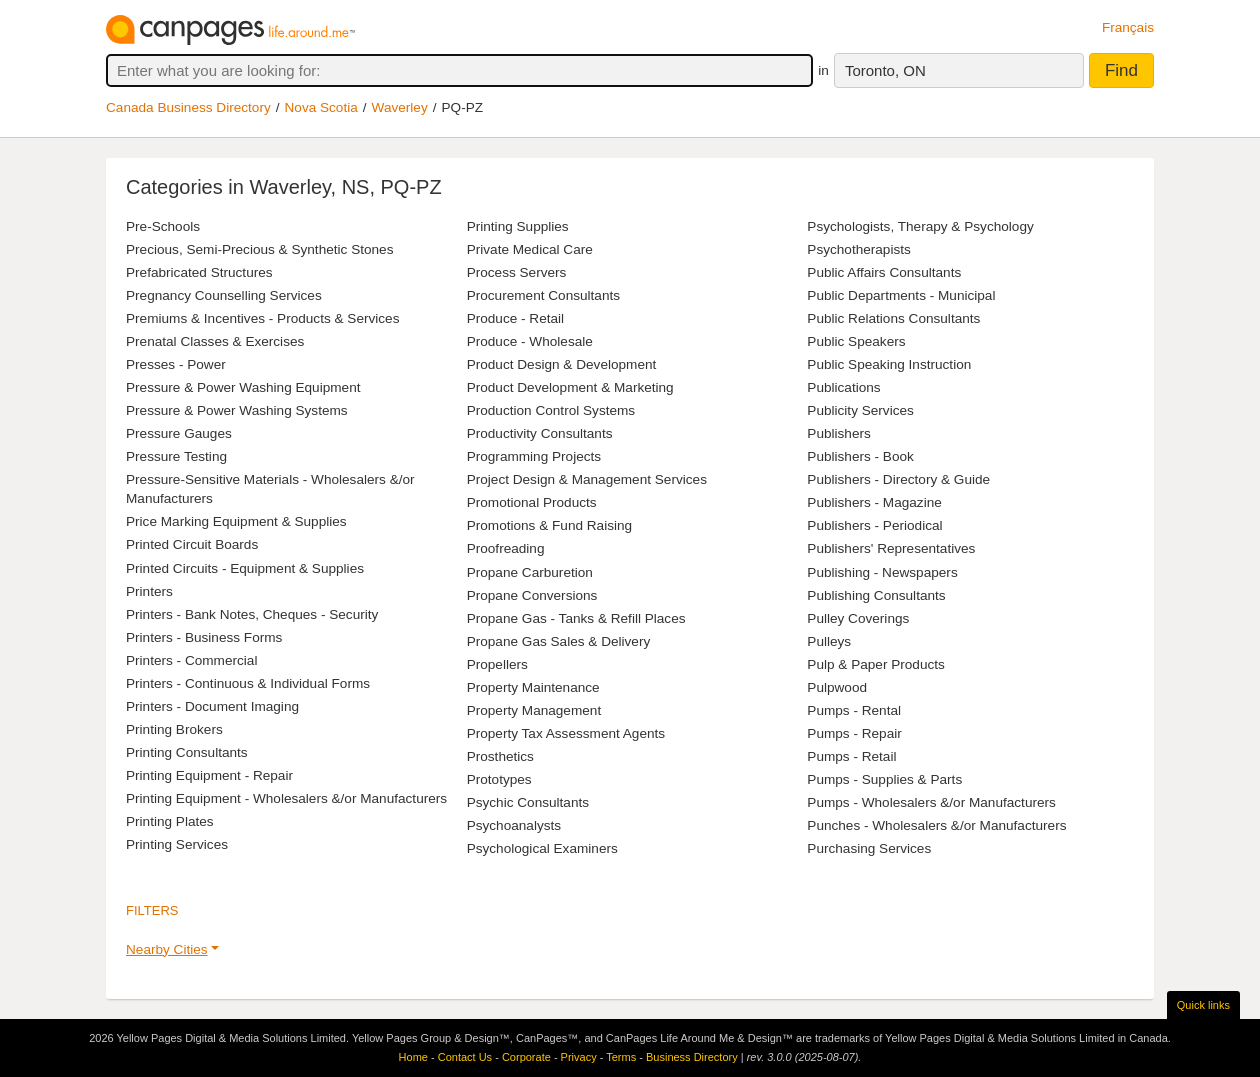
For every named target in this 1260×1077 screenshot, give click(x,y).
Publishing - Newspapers (882, 572)
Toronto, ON (885, 70)
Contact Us (465, 1057)
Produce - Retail (515, 318)
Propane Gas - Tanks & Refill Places (576, 618)
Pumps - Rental (854, 710)
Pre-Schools (163, 226)
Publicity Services (860, 410)
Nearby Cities (167, 949)
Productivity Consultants (540, 433)
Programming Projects (534, 456)
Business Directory (692, 1057)
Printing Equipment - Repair (209, 775)
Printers (149, 591)
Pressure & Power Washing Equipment (243, 387)
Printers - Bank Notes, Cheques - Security (252, 614)
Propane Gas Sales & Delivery (559, 641)
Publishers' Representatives (891, 548)
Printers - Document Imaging (212, 706)
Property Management (534, 710)
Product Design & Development (562, 364)
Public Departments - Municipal (901, 295)
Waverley (400, 107)
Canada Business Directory (188, 107)
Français (1128, 27)
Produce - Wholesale (530, 341)
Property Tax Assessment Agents (566, 733)
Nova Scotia (321, 107)
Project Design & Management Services (587, 479)
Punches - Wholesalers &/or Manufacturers (936, 825)
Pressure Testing (176, 456)
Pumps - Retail (851, 756)
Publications (843, 387)
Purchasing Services (869, 848)
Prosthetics (500, 756)
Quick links (1203, 1005)
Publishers (838, 433)
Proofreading (506, 548)
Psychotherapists (859, 249)
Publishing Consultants (876, 595)
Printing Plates (170, 821)
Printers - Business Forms (204, 637)
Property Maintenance (533, 687)
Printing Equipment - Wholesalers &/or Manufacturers (286, 798)
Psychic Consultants (528, 802)
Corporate (526, 1057)
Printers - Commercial (191, 660)
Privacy (579, 1057)
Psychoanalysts (514, 825)
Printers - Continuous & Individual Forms (248, 683)
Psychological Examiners (542, 848)
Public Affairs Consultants (884, 272)
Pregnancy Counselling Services (224, 295)
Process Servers (517, 272)
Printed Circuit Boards (192, 544)
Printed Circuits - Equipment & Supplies (245, 568)
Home (413, 1057)
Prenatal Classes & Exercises (215, 341)
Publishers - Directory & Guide (898, 479)
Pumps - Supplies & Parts (884, 779)
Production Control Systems (551, 410)
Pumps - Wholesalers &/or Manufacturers (931, 802)
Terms (621, 1057)
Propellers (497, 664)
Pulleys (829, 641)
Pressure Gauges (179, 433)
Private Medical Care (530, 249)
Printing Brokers (174, 729)
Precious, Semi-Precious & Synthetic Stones (259, 249)
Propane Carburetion (530, 572)
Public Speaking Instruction (889, 364)
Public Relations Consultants (893, 318)
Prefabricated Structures (199, 272)
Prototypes (499, 779)
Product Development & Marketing (570, 387)
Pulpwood (837, 687)
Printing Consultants (187, 752)
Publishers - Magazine (874, 502)
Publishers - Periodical (874, 525)
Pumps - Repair (854, 733)
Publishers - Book (860, 456)
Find (1121, 70)
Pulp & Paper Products (876, 664)
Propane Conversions (532, 595)
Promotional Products (532, 502)
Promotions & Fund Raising (549, 525)
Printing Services (177, 844)
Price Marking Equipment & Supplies (236, 521)
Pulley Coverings (858, 618)
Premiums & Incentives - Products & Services (262, 318)
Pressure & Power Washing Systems (237, 410)
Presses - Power (176, 364)
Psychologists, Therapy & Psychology (920, 226)
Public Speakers (856, 341)
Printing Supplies (518, 226)
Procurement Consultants (543, 295)
